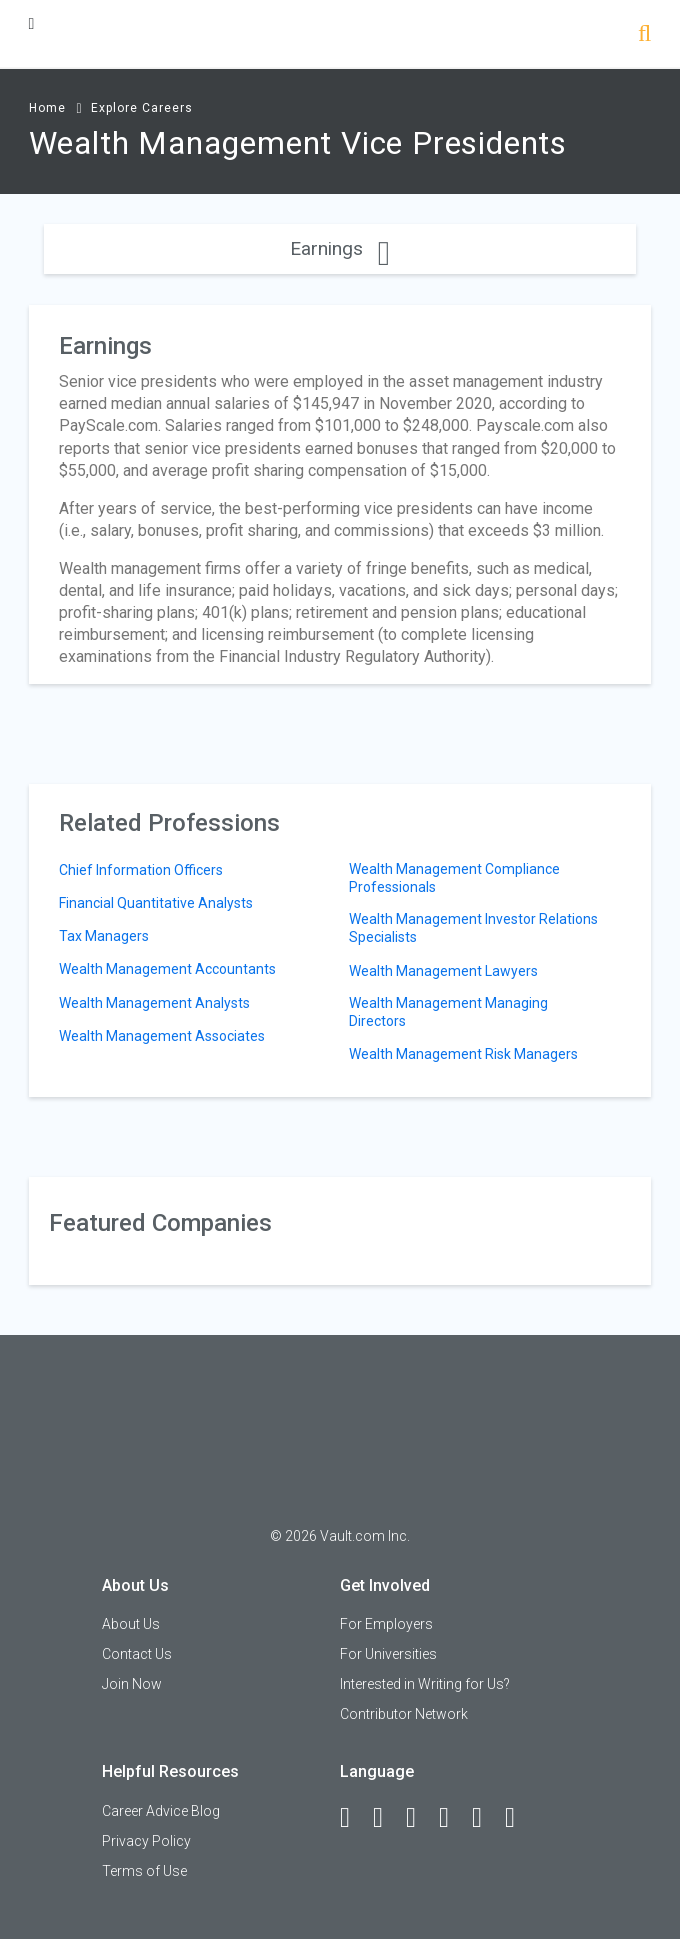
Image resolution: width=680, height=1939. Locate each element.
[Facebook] (354, 1818)
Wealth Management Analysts (154, 1003)
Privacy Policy (146, 1841)
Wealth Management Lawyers (443, 971)
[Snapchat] (519, 1818)
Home (47, 108)
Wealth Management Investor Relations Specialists (473, 928)
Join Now (132, 1684)
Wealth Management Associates (162, 1036)
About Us (131, 1624)
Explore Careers (142, 108)
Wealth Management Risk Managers (463, 1054)
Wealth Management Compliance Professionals (454, 878)
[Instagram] (453, 1818)
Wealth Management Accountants (167, 969)
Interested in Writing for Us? (425, 1684)
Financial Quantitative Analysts (156, 903)
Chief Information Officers (141, 870)
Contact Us (137, 1654)
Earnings (340, 248)
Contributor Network (404, 1714)
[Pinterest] (486, 1818)
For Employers (386, 1624)
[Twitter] (420, 1818)
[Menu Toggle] (32, 23)
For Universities (388, 1654)
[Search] (644, 35)
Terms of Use (144, 1871)
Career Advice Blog (161, 1811)
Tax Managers (104, 936)
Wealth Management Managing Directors (448, 1012)
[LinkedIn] (387, 1818)
